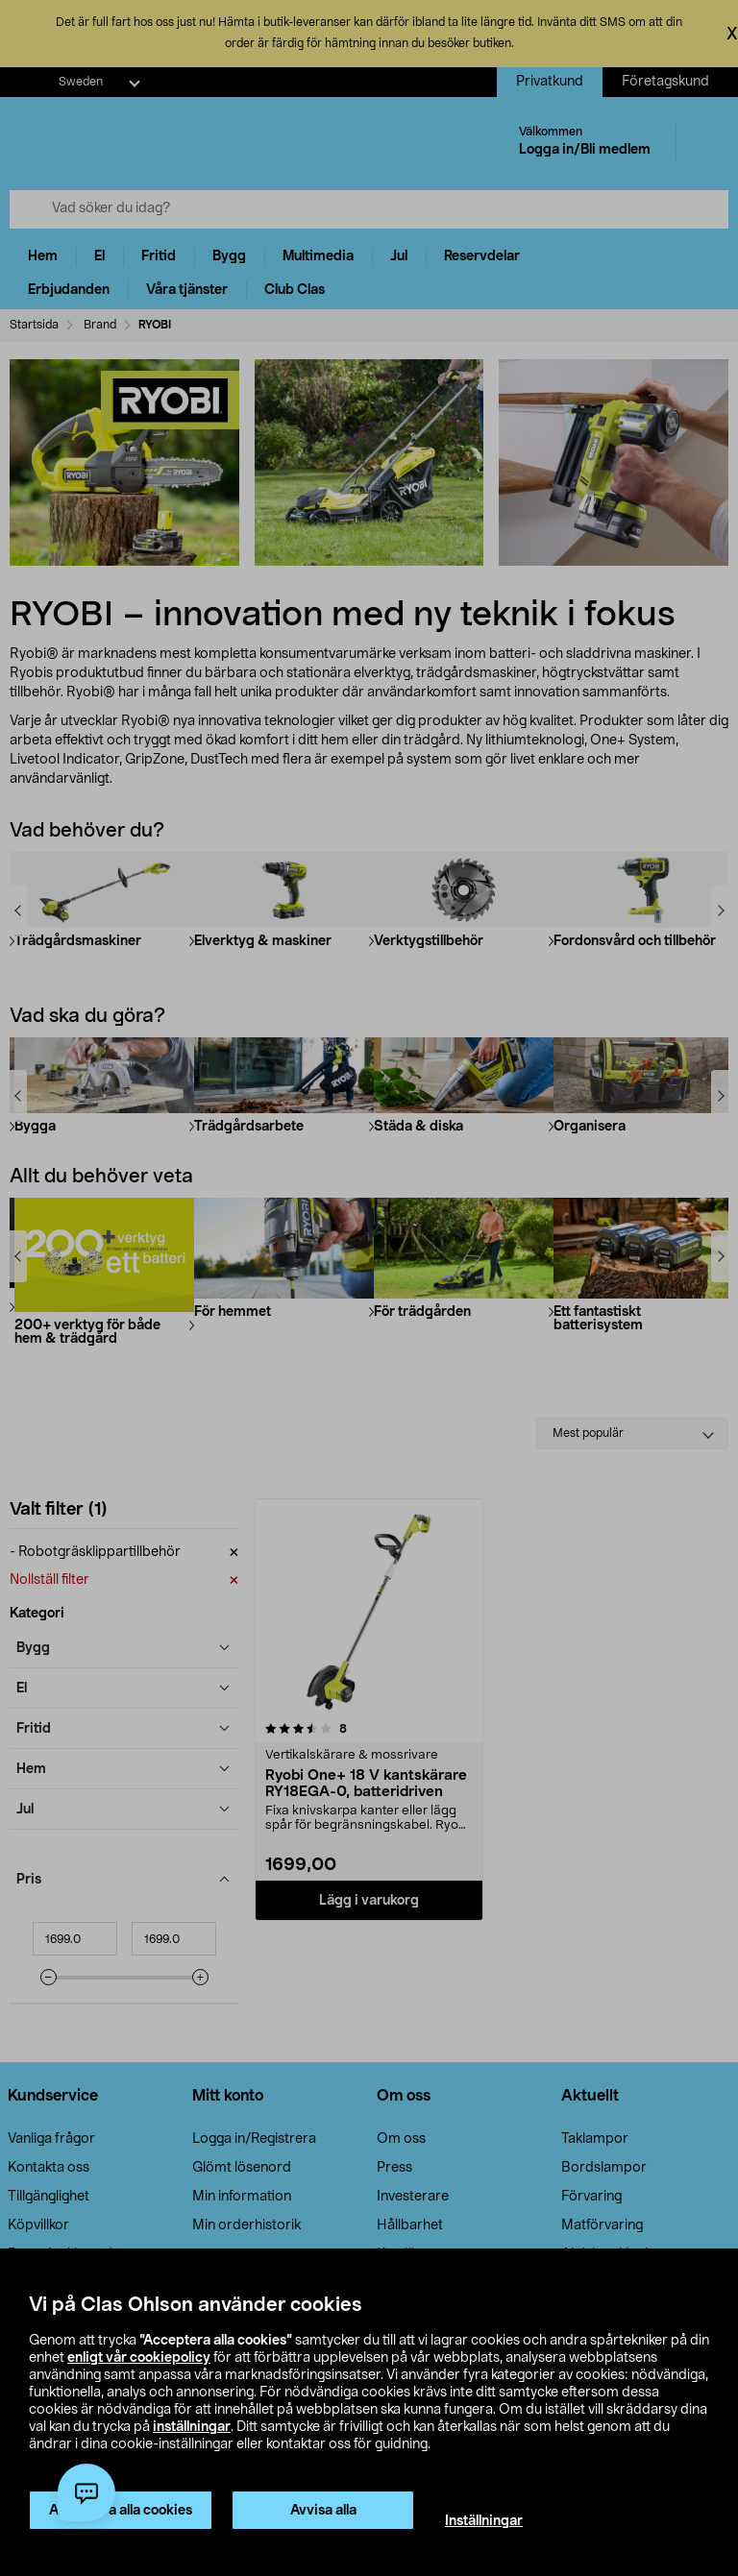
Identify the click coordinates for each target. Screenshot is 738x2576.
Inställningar (484, 2521)
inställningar (192, 2427)
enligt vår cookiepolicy (138, 2358)
